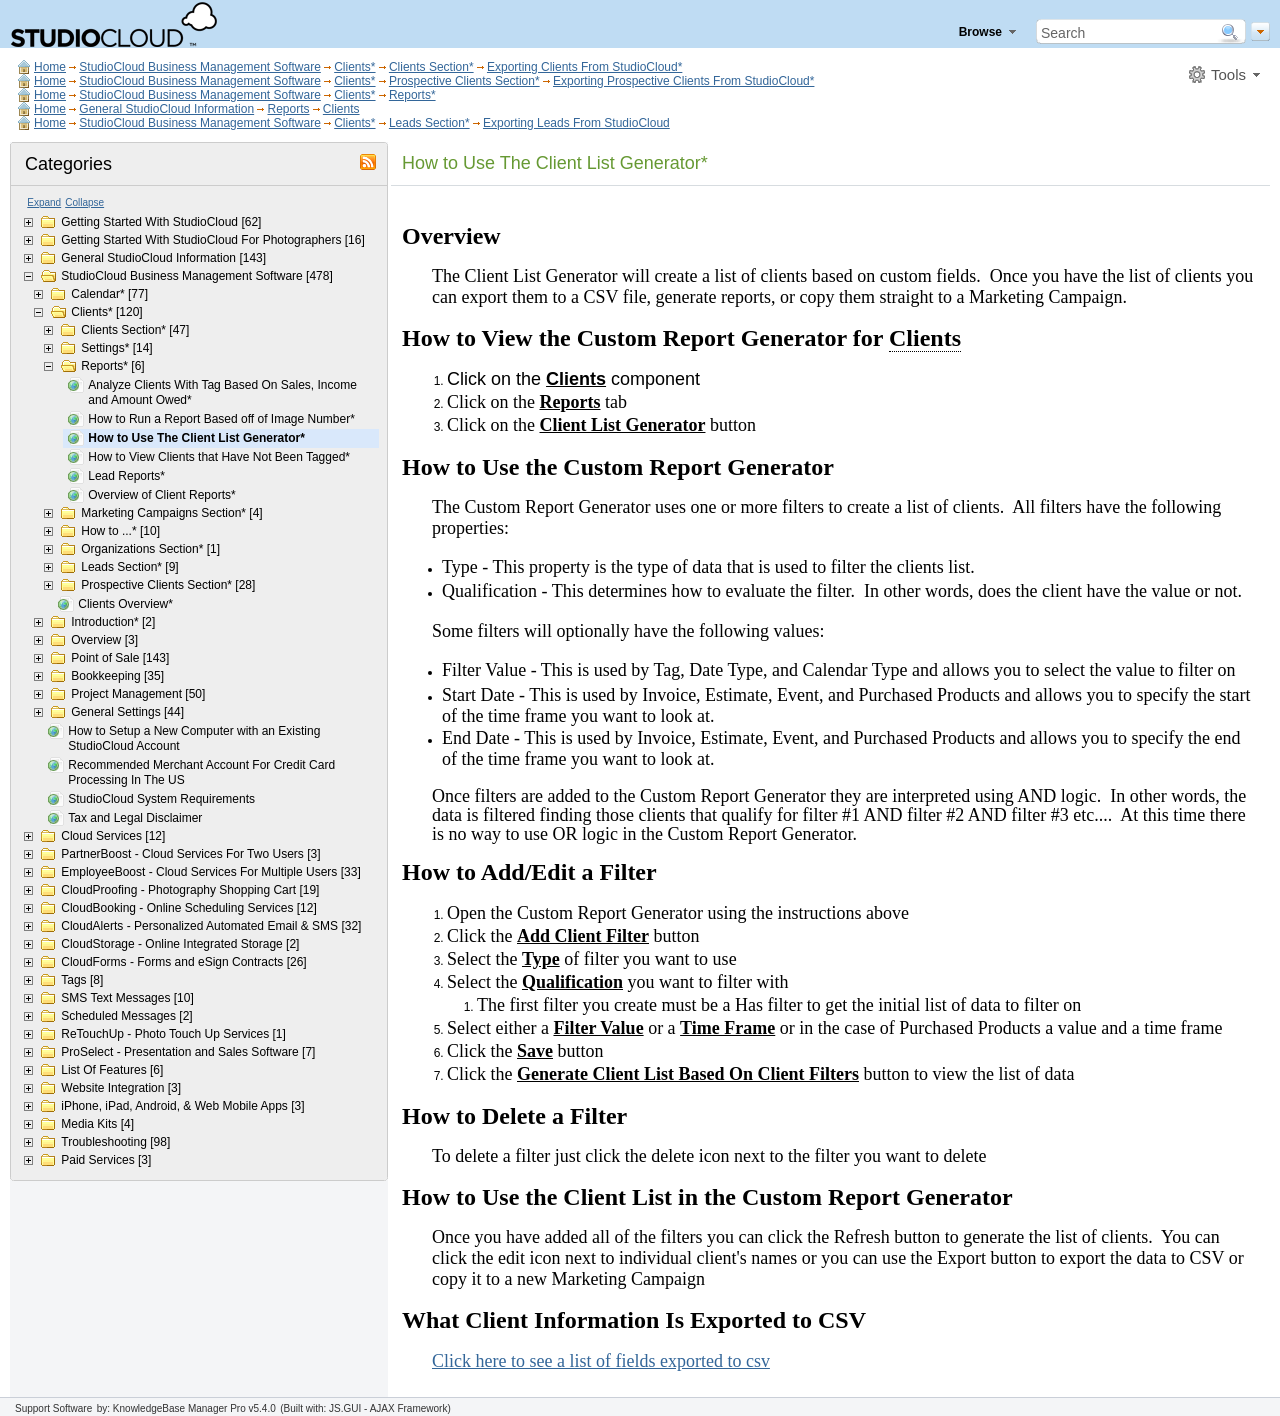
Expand (44, 202)
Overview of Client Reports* (161, 495)
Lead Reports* (126, 476)
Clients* (354, 67)
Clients (341, 109)
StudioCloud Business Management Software (199, 67)
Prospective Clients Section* (464, 81)
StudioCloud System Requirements (161, 799)
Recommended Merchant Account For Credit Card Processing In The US (201, 772)
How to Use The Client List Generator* (196, 438)
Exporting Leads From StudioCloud (576, 123)
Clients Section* (431, 67)
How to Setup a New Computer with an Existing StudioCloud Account (194, 738)
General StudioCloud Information (166, 109)
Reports (288, 109)
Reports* (412, 95)
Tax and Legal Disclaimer (135, 818)
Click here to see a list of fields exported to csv (601, 1361)
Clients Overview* (125, 604)
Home (50, 67)
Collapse (84, 202)
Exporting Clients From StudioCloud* (584, 67)
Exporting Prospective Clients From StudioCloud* (683, 81)
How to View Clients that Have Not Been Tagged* (219, 457)
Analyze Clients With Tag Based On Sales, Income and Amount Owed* (222, 392)
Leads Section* (429, 123)
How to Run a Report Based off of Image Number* (221, 419)
